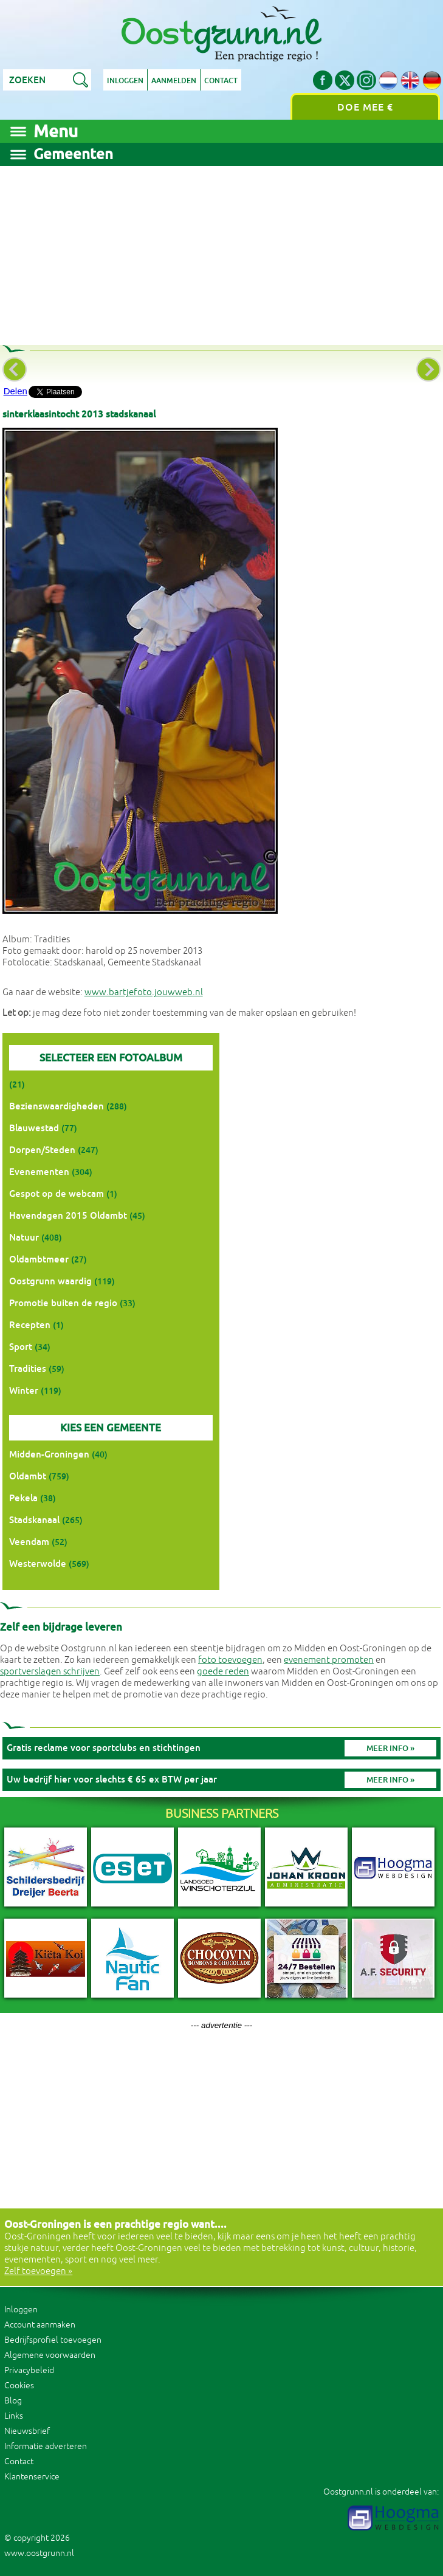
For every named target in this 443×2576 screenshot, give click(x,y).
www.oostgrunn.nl (39, 2553)
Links (13, 2416)
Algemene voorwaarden (49, 2355)
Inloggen (125, 81)
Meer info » (390, 1748)
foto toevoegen (230, 1660)
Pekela (23, 1498)
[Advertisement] (221, 251)
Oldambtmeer (39, 1259)
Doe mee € (365, 107)
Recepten (29, 1325)
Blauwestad (34, 1128)
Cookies (19, 2385)
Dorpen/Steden (42, 1150)
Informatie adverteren (45, 2446)
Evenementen (39, 1171)
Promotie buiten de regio (63, 1303)
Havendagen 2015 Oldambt (68, 1215)
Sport (20, 1346)
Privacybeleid (29, 2370)
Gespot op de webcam (56, 1193)
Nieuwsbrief (27, 2431)
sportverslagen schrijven (50, 1671)
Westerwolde (37, 1563)
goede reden (223, 1671)
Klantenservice (32, 2477)
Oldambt (27, 1476)
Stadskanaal (34, 1520)
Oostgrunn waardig (50, 1281)
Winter (23, 1390)
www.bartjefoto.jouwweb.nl (143, 992)
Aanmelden (173, 81)
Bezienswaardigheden (56, 1106)
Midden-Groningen (49, 1454)
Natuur (24, 1237)
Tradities (27, 1368)
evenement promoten (329, 1660)
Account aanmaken (39, 2325)
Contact (221, 81)
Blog (13, 2401)
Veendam (29, 1541)
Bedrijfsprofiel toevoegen (52, 2340)
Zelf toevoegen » (38, 2271)
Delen (15, 391)
